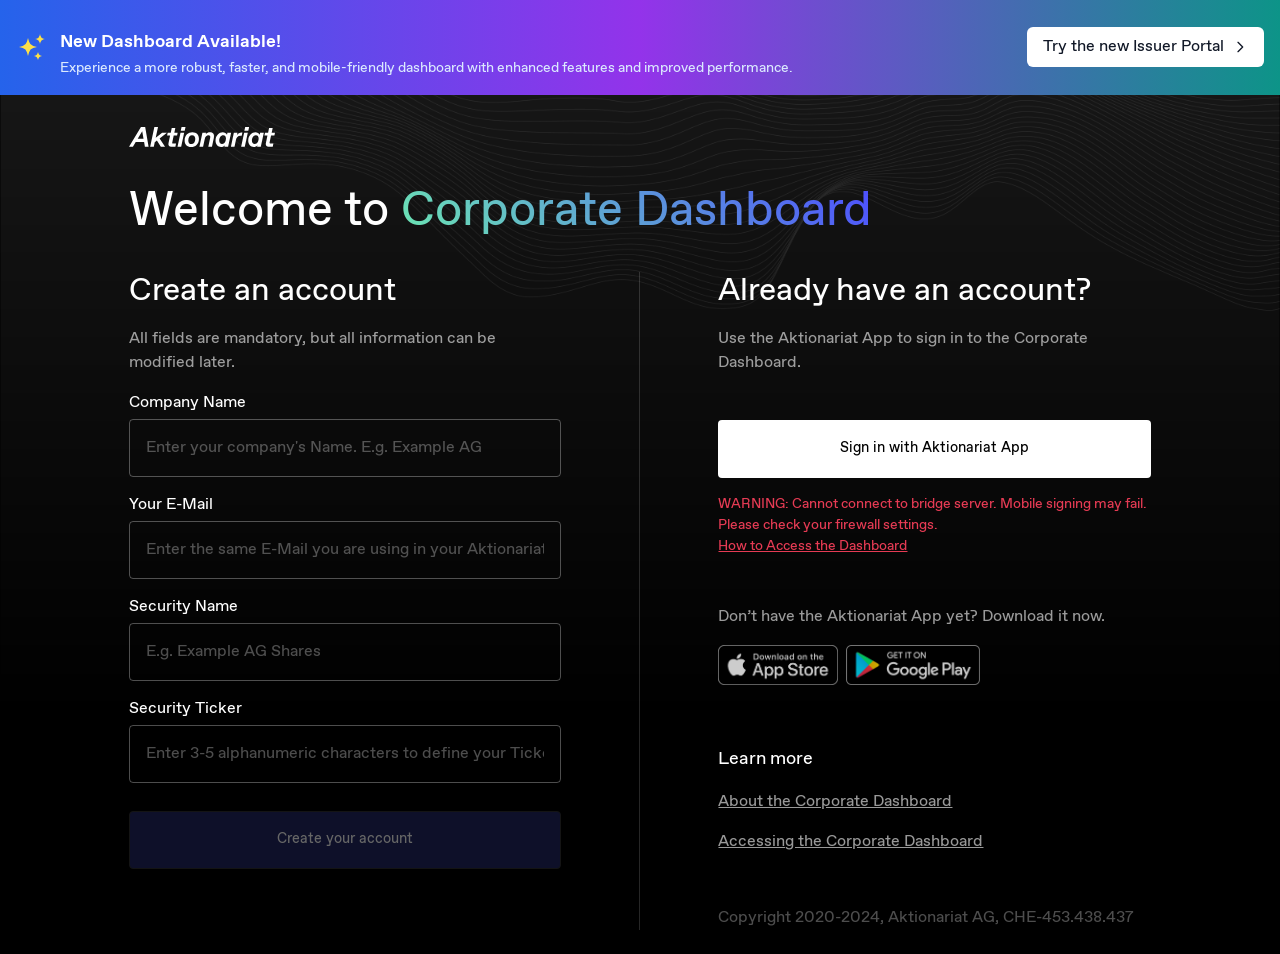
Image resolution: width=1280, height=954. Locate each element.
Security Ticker (185, 708)
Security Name (183, 606)
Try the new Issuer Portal (1145, 46)
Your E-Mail (171, 504)
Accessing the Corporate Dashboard (850, 841)
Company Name (187, 402)
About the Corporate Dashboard (835, 801)
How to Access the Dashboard (812, 546)
